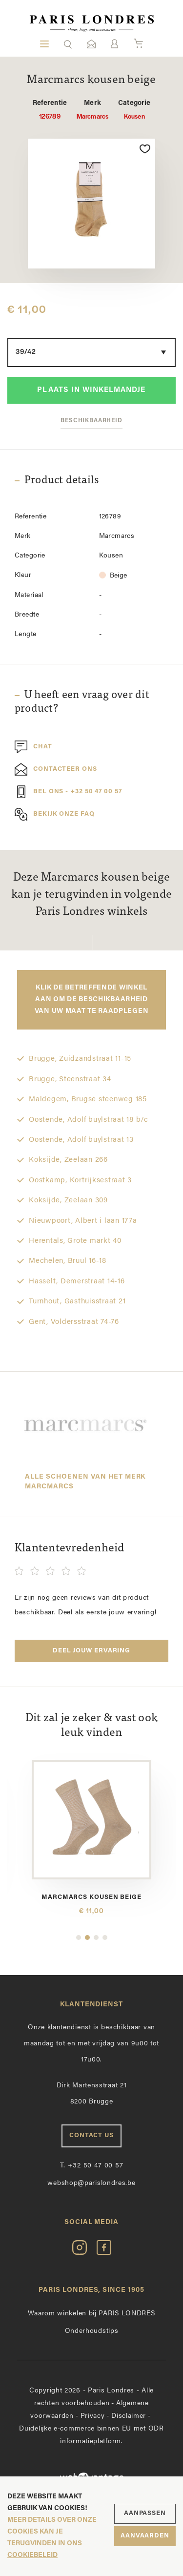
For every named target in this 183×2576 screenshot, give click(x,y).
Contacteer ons (56, 769)
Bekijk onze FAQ (55, 814)
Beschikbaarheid (91, 421)
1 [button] (78, 1937)
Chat (33, 747)
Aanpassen (145, 2513)
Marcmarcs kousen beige (91, 1897)
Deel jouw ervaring (91, 1651)
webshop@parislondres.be (91, 2183)
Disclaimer (128, 2416)
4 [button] (104, 1937)
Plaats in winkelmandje (91, 390)
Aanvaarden (145, 2536)
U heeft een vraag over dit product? (82, 702)
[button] (68, 44)
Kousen (134, 110)
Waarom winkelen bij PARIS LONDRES (91, 2313)
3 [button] (96, 1937)
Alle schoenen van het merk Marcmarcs (85, 1481)
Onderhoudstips (92, 2331)
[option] (91, 203)
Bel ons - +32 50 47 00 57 (68, 791)
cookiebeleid (32, 2555)
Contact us (91, 2135)
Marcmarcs (92, 110)
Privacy (93, 2416)
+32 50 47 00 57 (91, 2165)
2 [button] (87, 1937)
